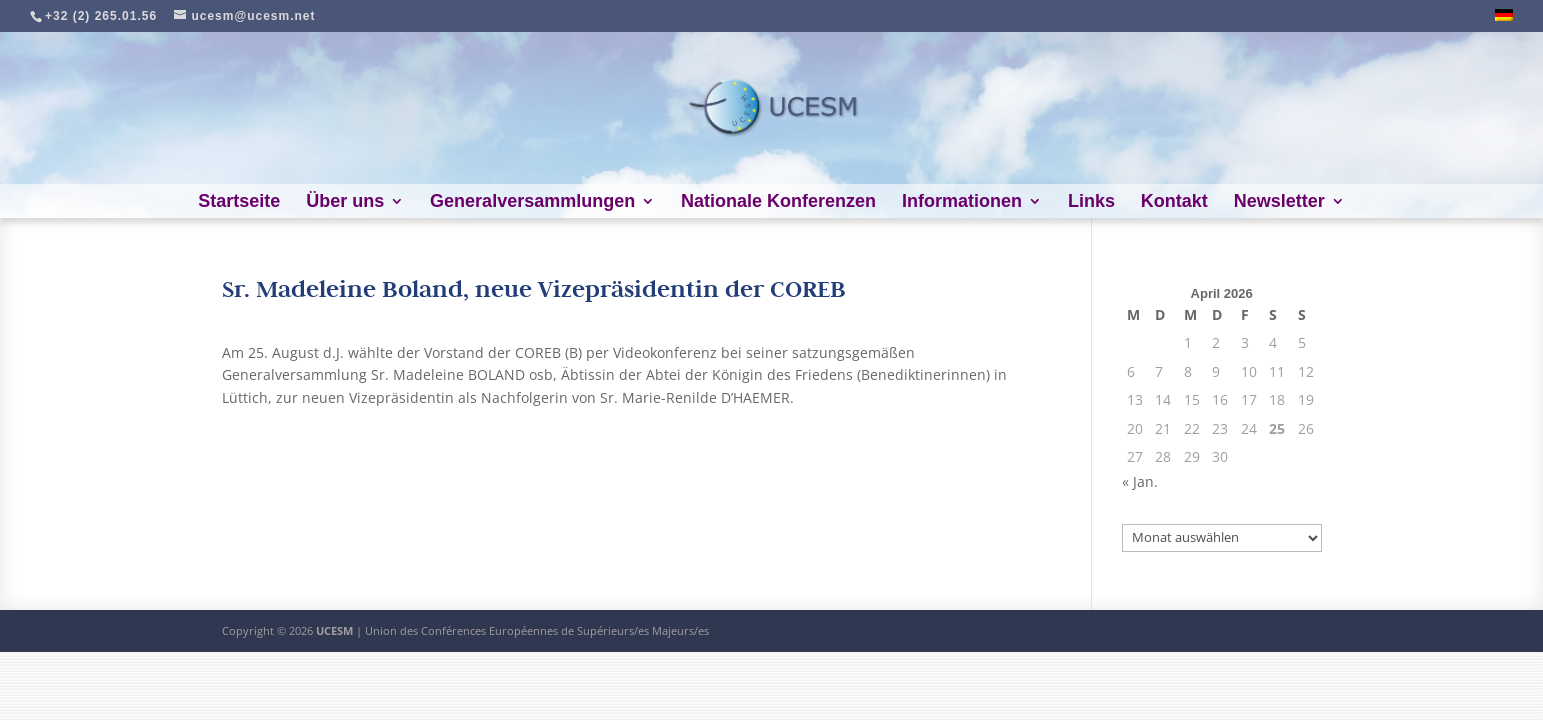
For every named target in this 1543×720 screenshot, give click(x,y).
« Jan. (1140, 481)
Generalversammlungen (532, 202)
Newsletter (1279, 202)
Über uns (345, 202)
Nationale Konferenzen (778, 202)
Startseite (239, 202)
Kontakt (1174, 202)
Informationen (962, 202)
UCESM (334, 630)
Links (1091, 202)
